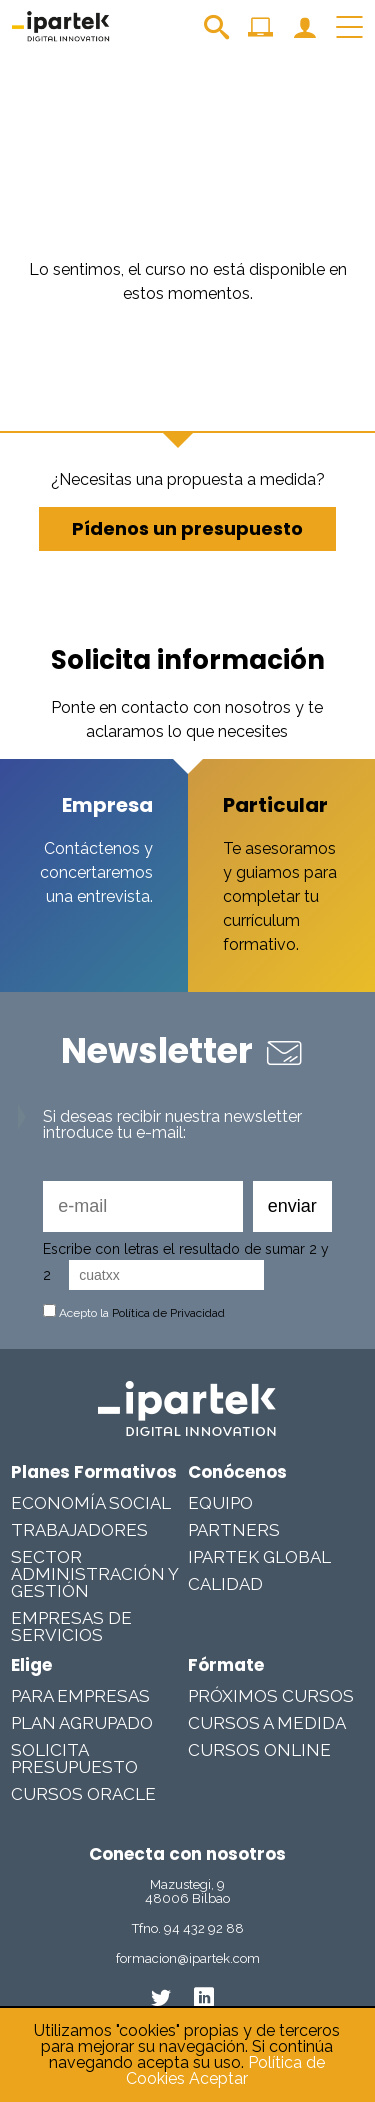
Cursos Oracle (83, 1794)
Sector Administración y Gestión (94, 1574)
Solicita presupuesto (74, 1758)
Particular (275, 805)
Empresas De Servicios (71, 1626)
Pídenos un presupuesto (187, 528)
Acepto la (134, 1313)
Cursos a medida (267, 1723)
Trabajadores (79, 1530)
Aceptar (218, 2078)
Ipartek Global (259, 1557)
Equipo (220, 1503)
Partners (234, 1530)
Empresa (107, 805)
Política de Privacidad (168, 1313)
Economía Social (91, 1503)
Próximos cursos (271, 1696)
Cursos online (259, 1750)
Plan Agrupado (82, 1723)
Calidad (225, 1584)
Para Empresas (80, 1696)
